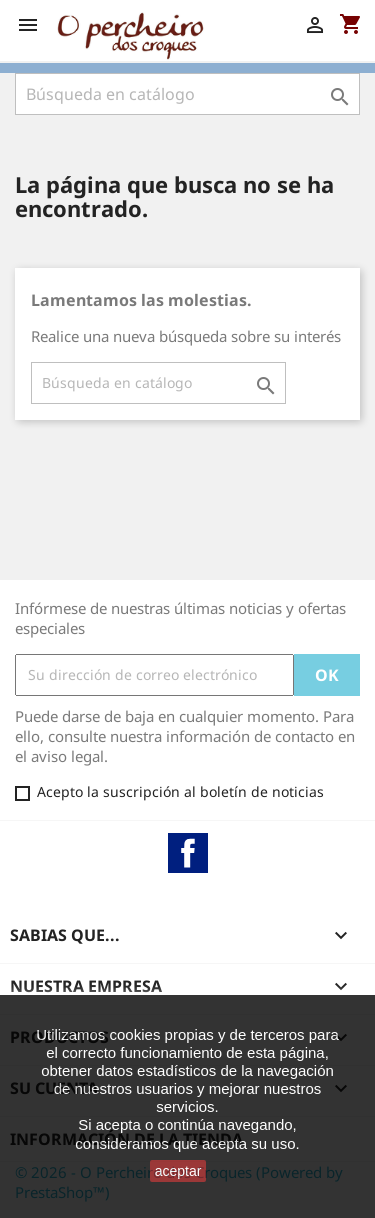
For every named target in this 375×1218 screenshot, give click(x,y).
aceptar (178, 1171)
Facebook (188, 853)
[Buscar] (187, 94)
